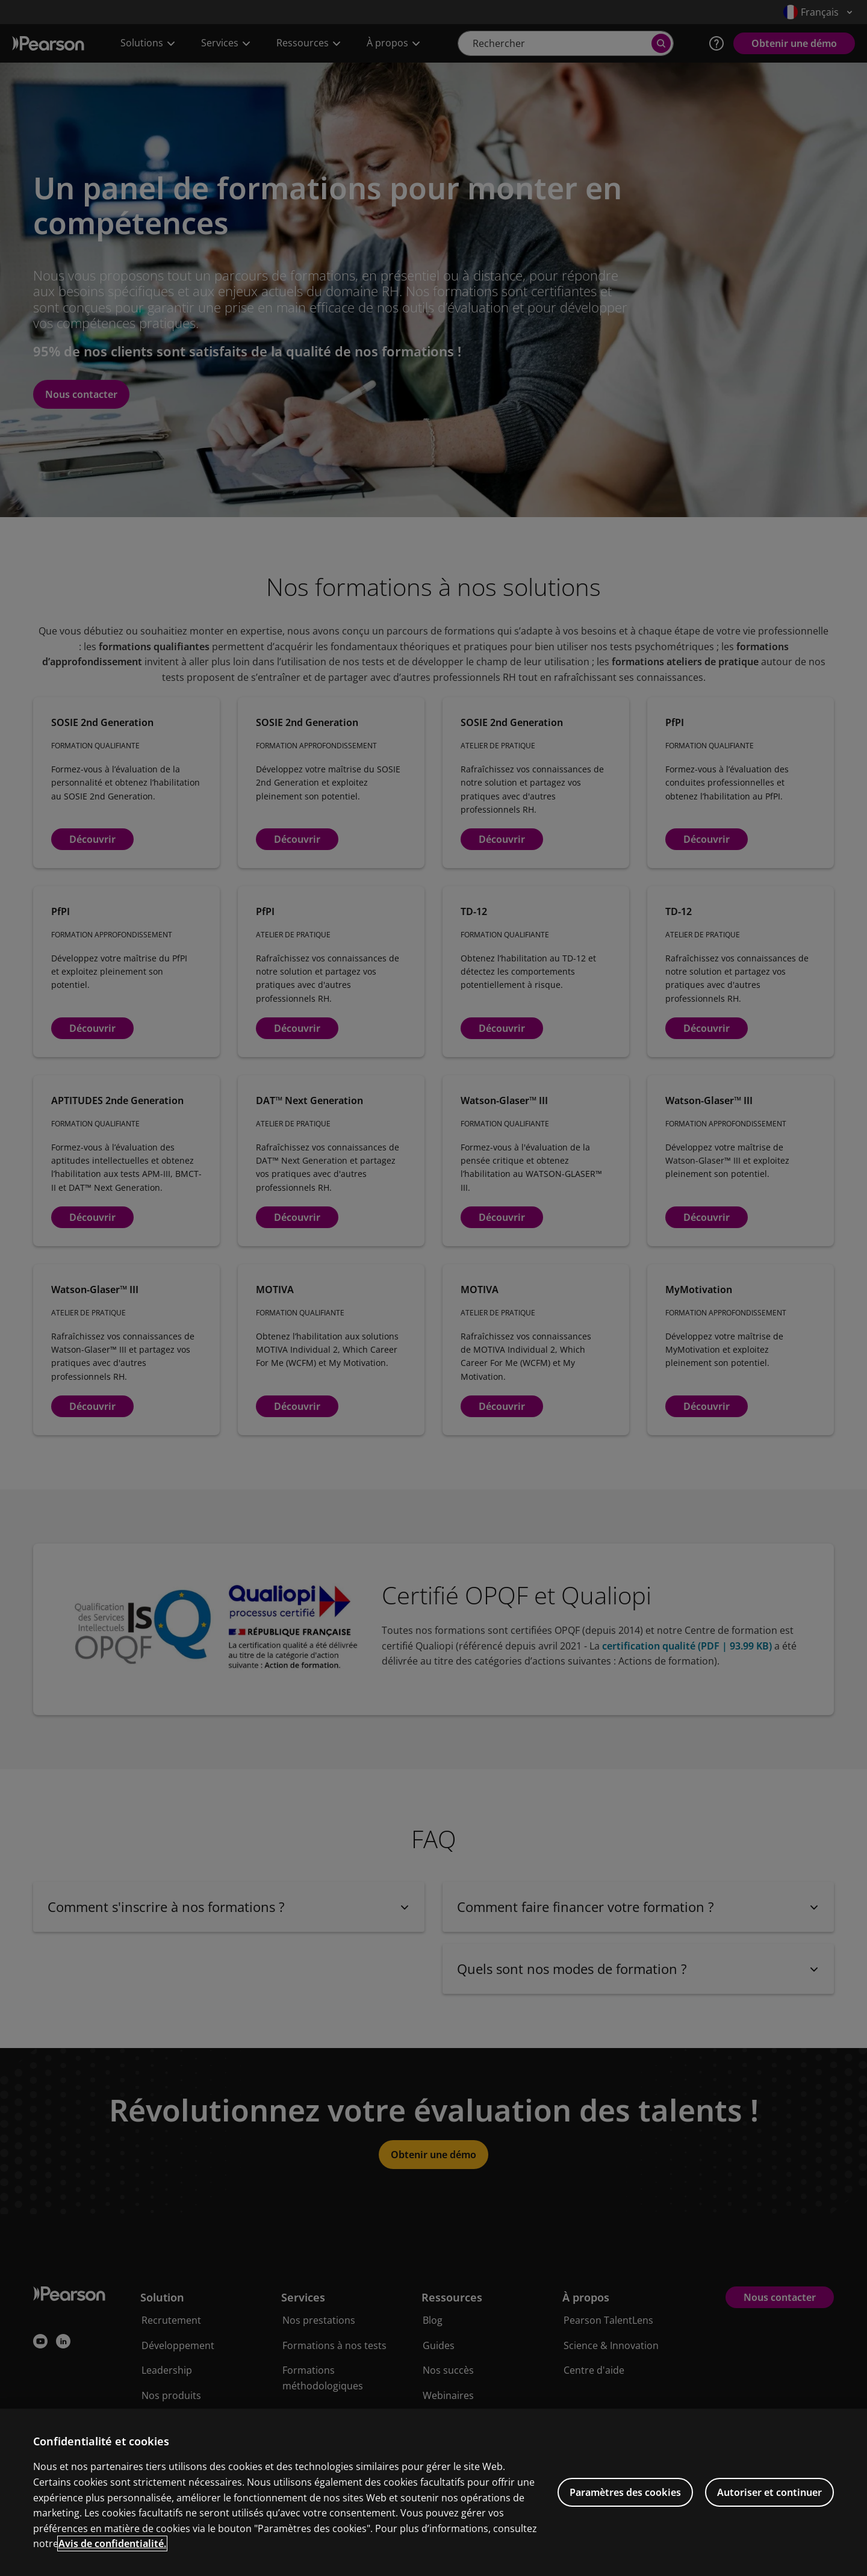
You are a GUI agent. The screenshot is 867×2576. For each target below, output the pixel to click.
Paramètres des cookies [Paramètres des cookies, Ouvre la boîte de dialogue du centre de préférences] (625, 2506)
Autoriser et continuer (769, 2506)
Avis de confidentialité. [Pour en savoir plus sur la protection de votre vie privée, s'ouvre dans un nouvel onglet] (112, 2558)
